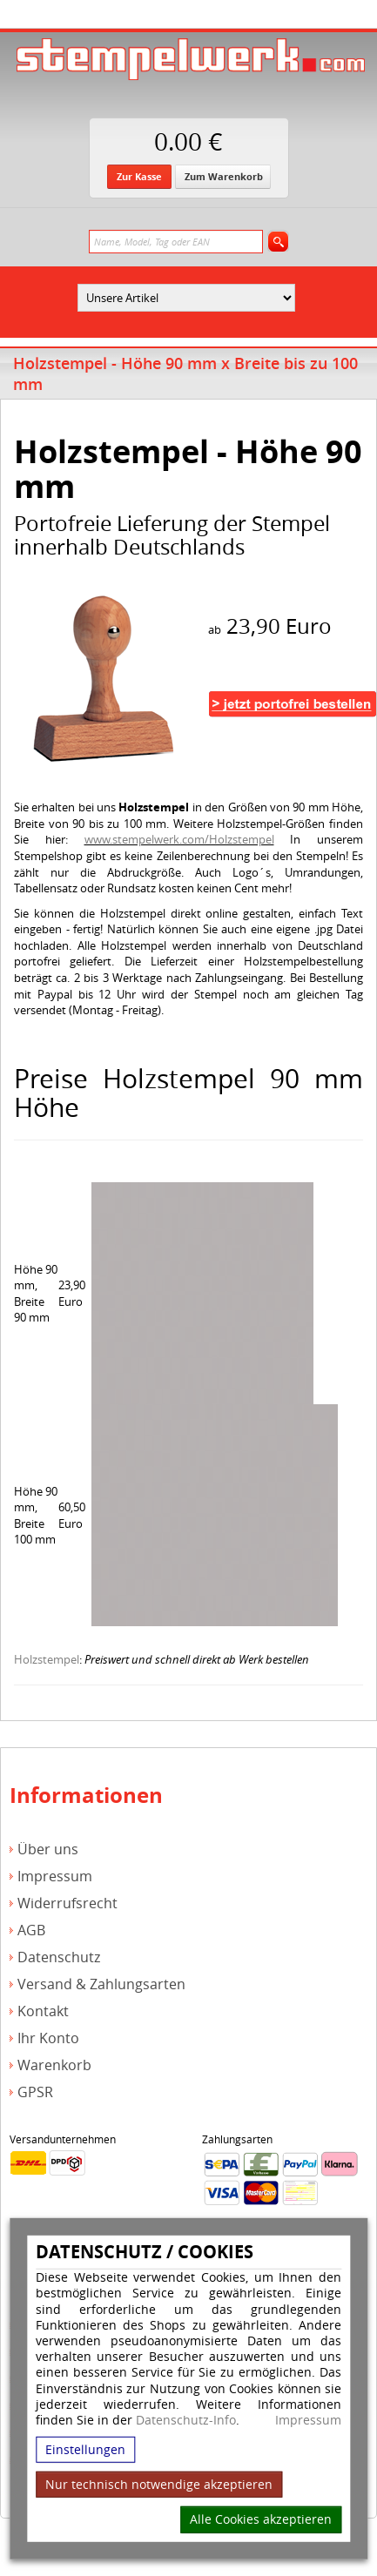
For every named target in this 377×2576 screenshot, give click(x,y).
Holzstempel (46, 1659)
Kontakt (43, 2011)
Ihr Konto (48, 2038)
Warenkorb (54, 2065)
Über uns (47, 1849)
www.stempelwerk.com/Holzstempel (179, 839)
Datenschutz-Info (186, 2419)
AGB (31, 1930)
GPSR (35, 2092)
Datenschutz (58, 1957)
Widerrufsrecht (67, 1903)
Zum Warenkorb (224, 176)
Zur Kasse (139, 176)
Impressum (308, 2420)
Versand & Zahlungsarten (101, 1984)
